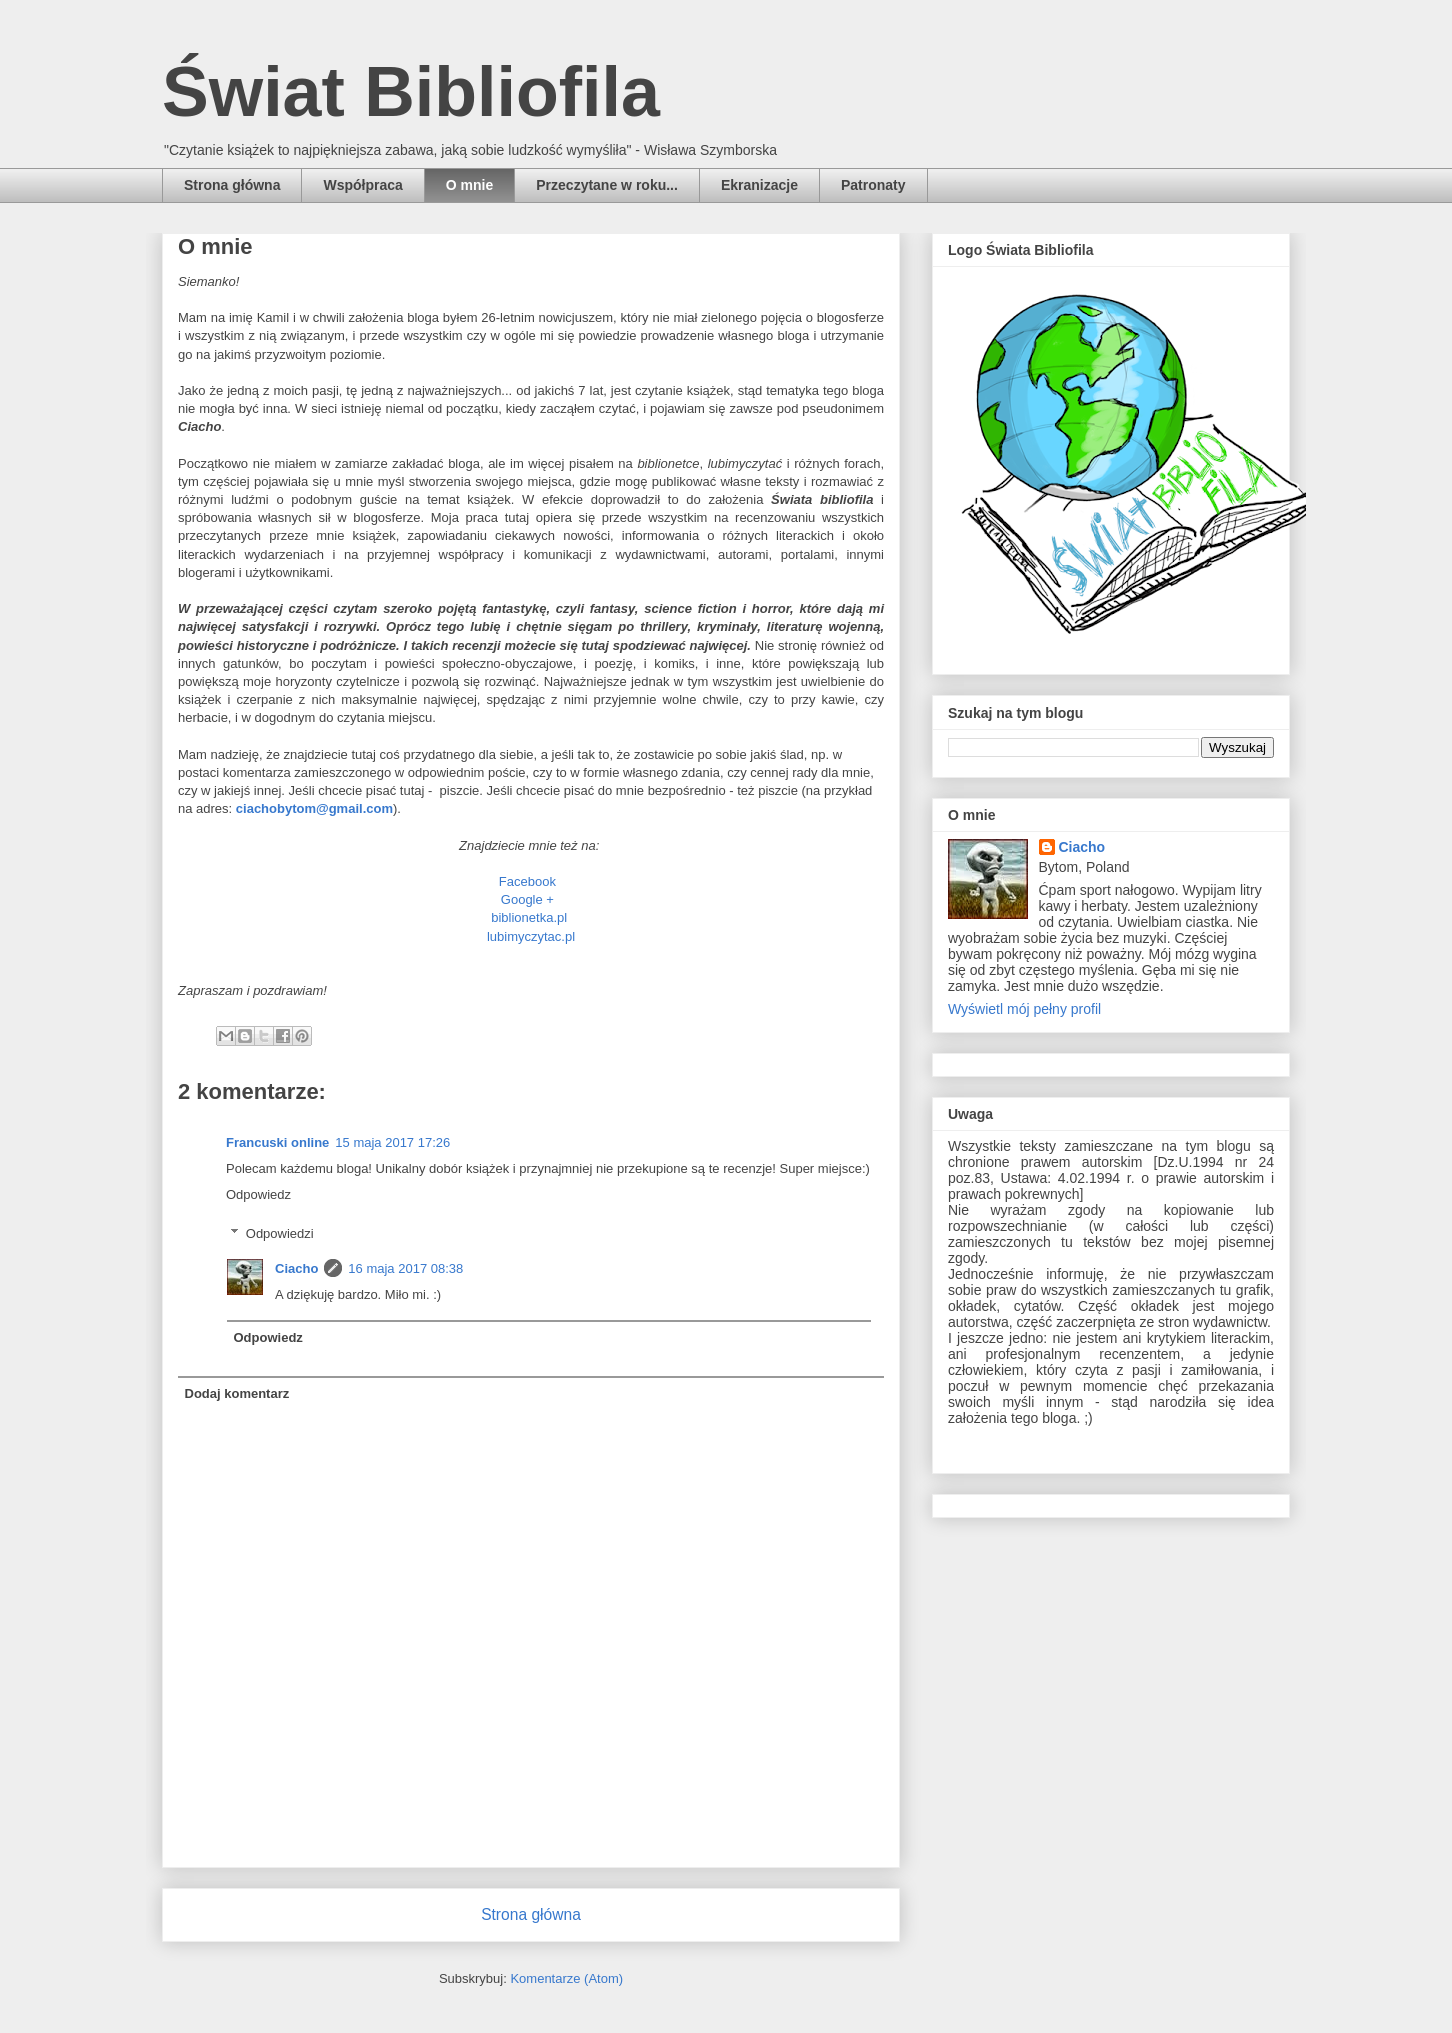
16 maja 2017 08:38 (405, 1268)
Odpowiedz (258, 1194)
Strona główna (232, 185)
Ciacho (296, 1268)
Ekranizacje (759, 185)
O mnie (469, 185)
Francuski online (277, 1142)
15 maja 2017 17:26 (392, 1142)
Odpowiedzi (280, 1233)
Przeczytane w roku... (607, 185)
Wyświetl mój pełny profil (1024, 1009)
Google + (529, 899)
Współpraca (362, 185)
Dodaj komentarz (237, 1393)
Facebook (527, 881)
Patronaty (873, 185)
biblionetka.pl (529, 917)
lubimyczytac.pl (531, 936)
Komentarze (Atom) (566, 1978)
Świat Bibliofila (411, 92)
